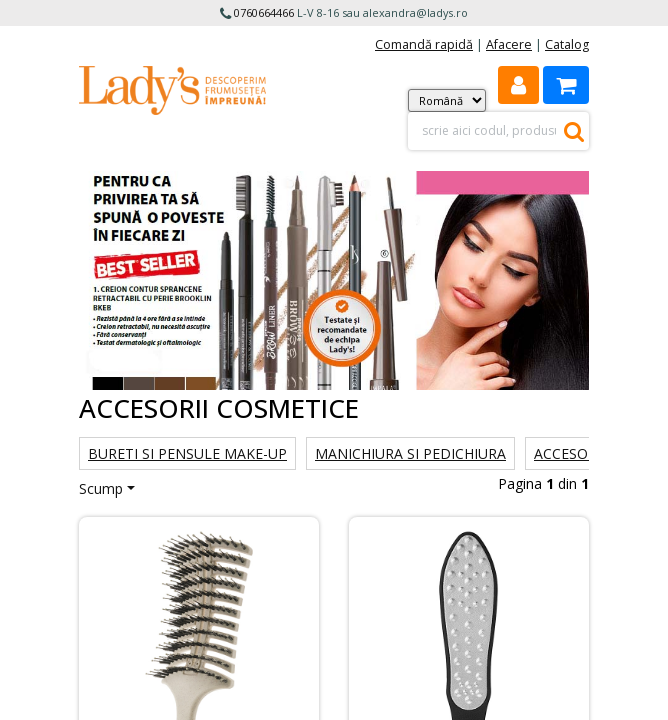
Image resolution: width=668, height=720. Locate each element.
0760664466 (264, 12)
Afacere (509, 44)
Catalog (567, 44)
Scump (101, 488)
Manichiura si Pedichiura (410, 453)
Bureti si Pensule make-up (187, 453)
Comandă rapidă (424, 44)
